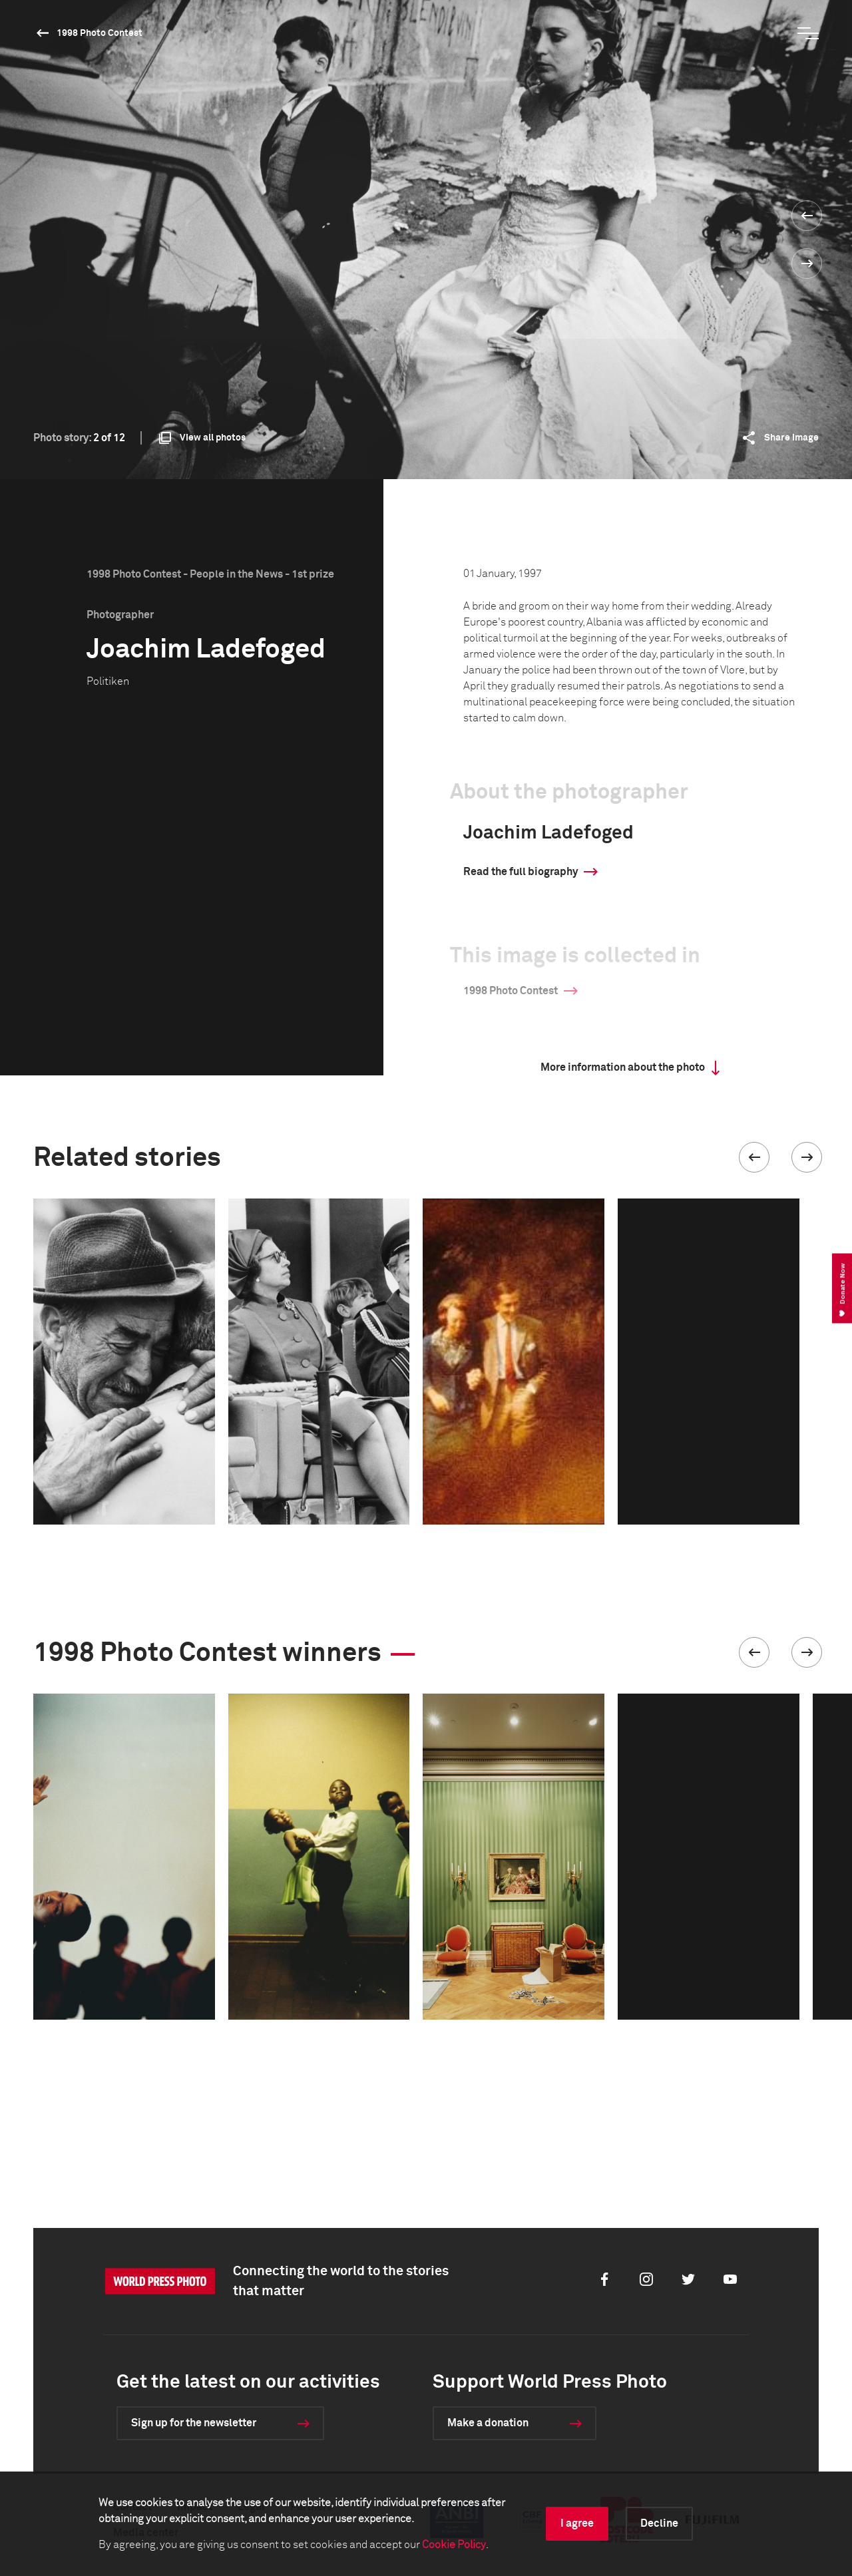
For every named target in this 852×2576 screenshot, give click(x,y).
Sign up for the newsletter (193, 2423)
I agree (577, 2523)
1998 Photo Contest (99, 33)
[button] (754, 1157)
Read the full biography (520, 871)
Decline (659, 2523)
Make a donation (488, 2423)
